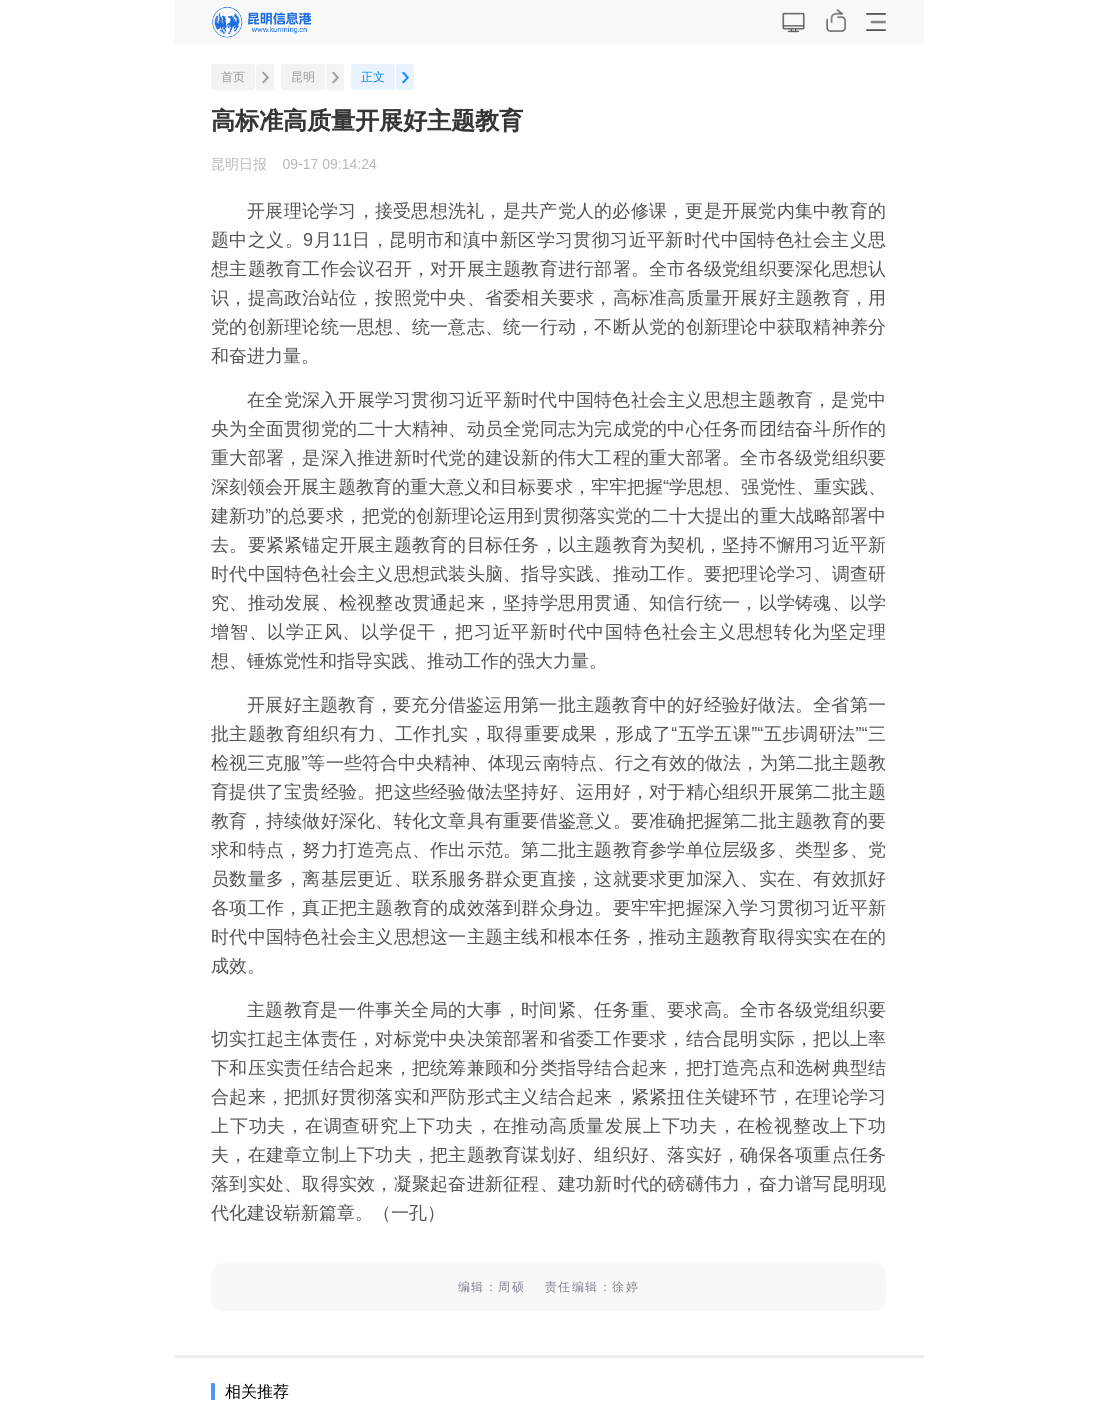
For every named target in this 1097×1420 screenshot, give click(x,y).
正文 (373, 77)
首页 (233, 77)
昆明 (303, 77)
